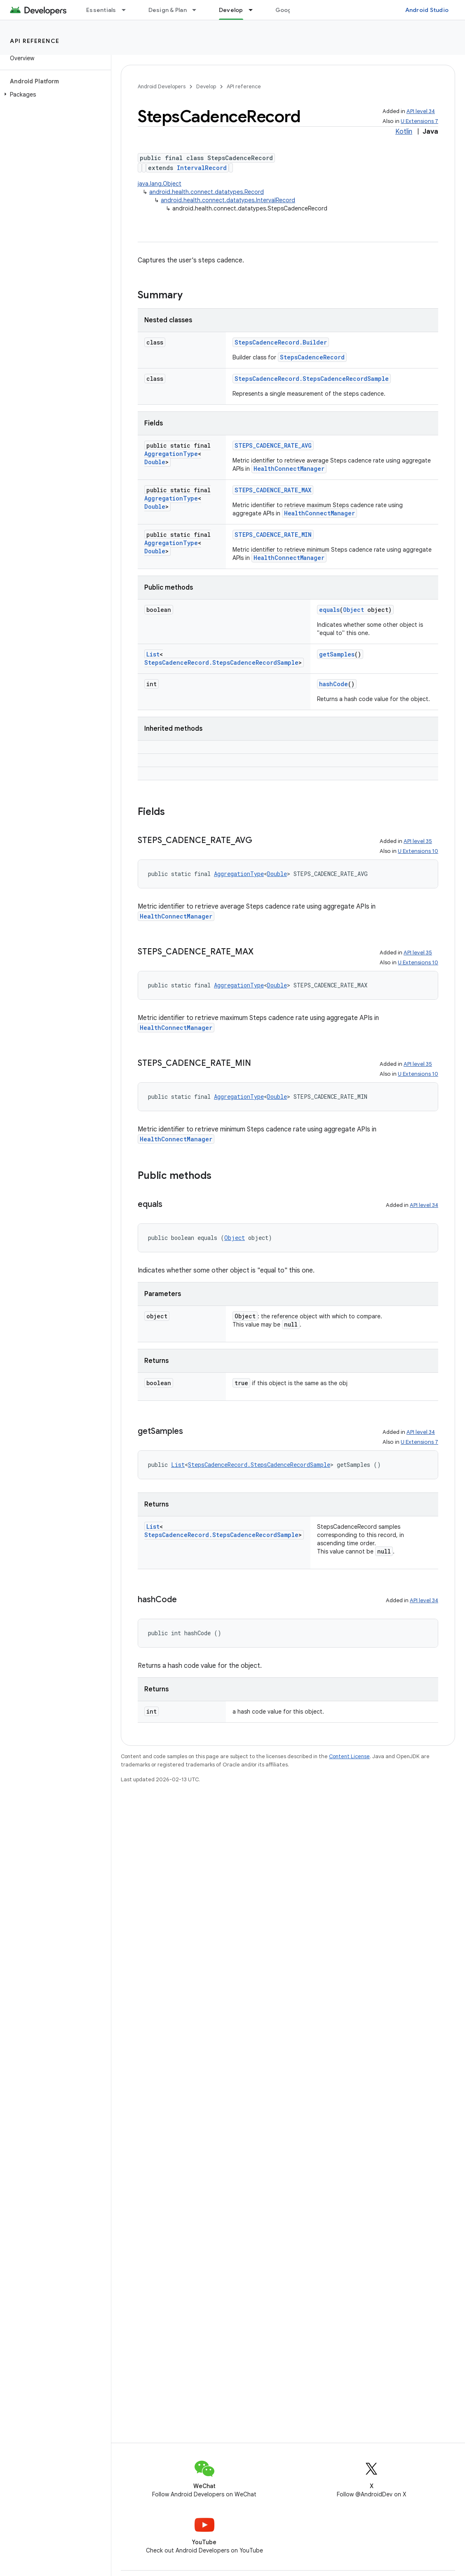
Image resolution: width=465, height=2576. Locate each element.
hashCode (333, 684)
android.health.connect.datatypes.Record (206, 192)
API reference (35, 41)
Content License (349, 1756)
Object (353, 610)
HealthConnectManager (289, 468)
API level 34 (420, 111)
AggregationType (171, 454)
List (153, 654)
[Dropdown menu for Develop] (254, 10)
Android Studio (427, 10)
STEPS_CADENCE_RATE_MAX (273, 490)
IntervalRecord (202, 168)
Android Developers (162, 86)
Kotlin (403, 132)
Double (154, 462)
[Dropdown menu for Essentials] (127, 10)
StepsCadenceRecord (312, 357)
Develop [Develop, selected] (231, 10)
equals (329, 610)
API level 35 (418, 841)
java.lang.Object (159, 183)
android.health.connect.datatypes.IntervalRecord (228, 200)
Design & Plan (167, 10)
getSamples (337, 654)
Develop (206, 86)
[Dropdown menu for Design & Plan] (198, 10)
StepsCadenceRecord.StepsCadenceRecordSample (312, 379)
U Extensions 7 (419, 121)
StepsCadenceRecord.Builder (281, 342)
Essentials (101, 10)
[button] (54, 94)
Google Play (292, 10)
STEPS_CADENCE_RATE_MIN (273, 534)
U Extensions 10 (418, 851)
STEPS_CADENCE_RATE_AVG (273, 445)
